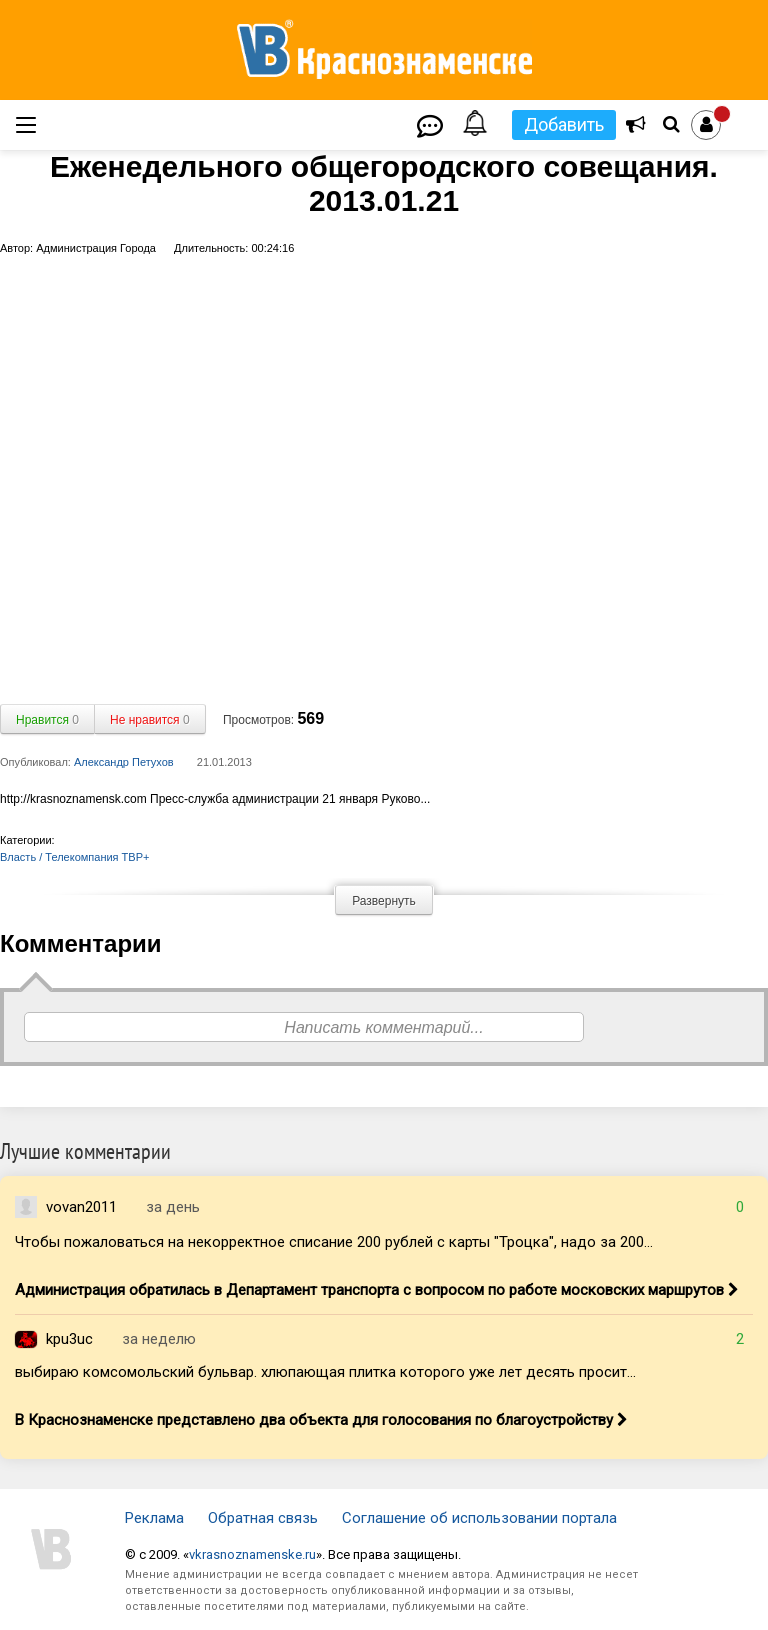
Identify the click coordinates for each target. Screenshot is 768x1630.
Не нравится (150, 720)
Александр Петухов (124, 762)
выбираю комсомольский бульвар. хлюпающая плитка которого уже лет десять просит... (325, 1372)
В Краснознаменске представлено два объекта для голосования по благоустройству (321, 1420)
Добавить (564, 124)
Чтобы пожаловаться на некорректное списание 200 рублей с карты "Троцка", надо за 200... (334, 1242)
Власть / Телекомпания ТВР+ (74, 857)
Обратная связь (263, 1518)
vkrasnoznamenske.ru (252, 1554)
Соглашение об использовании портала (479, 1518)
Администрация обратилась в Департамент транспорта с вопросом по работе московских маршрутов (377, 1290)
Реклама (154, 1518)
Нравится (47, 720)
